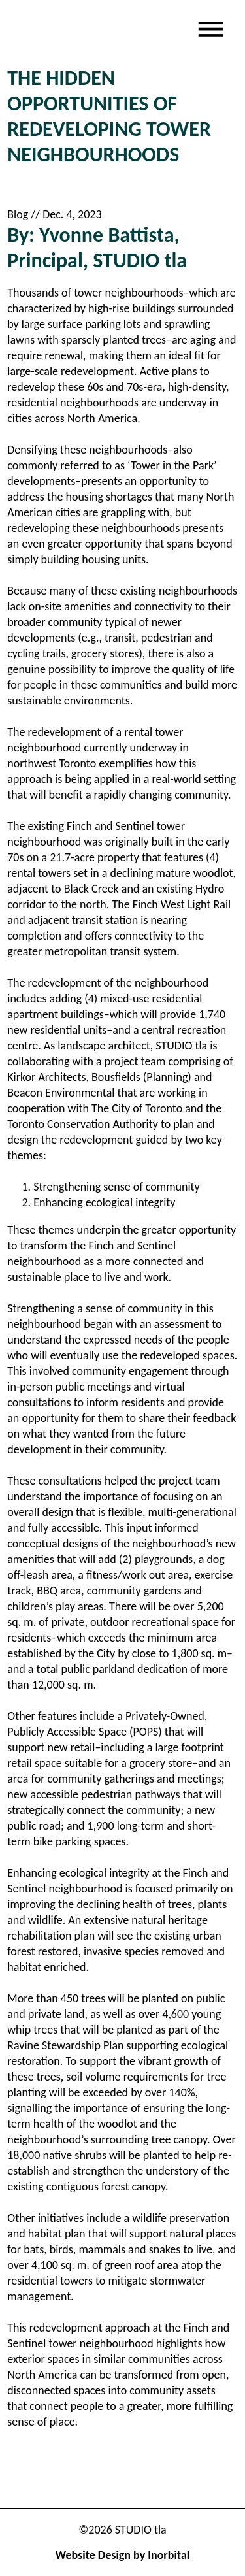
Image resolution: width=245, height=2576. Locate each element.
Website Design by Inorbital (122, 2555)
